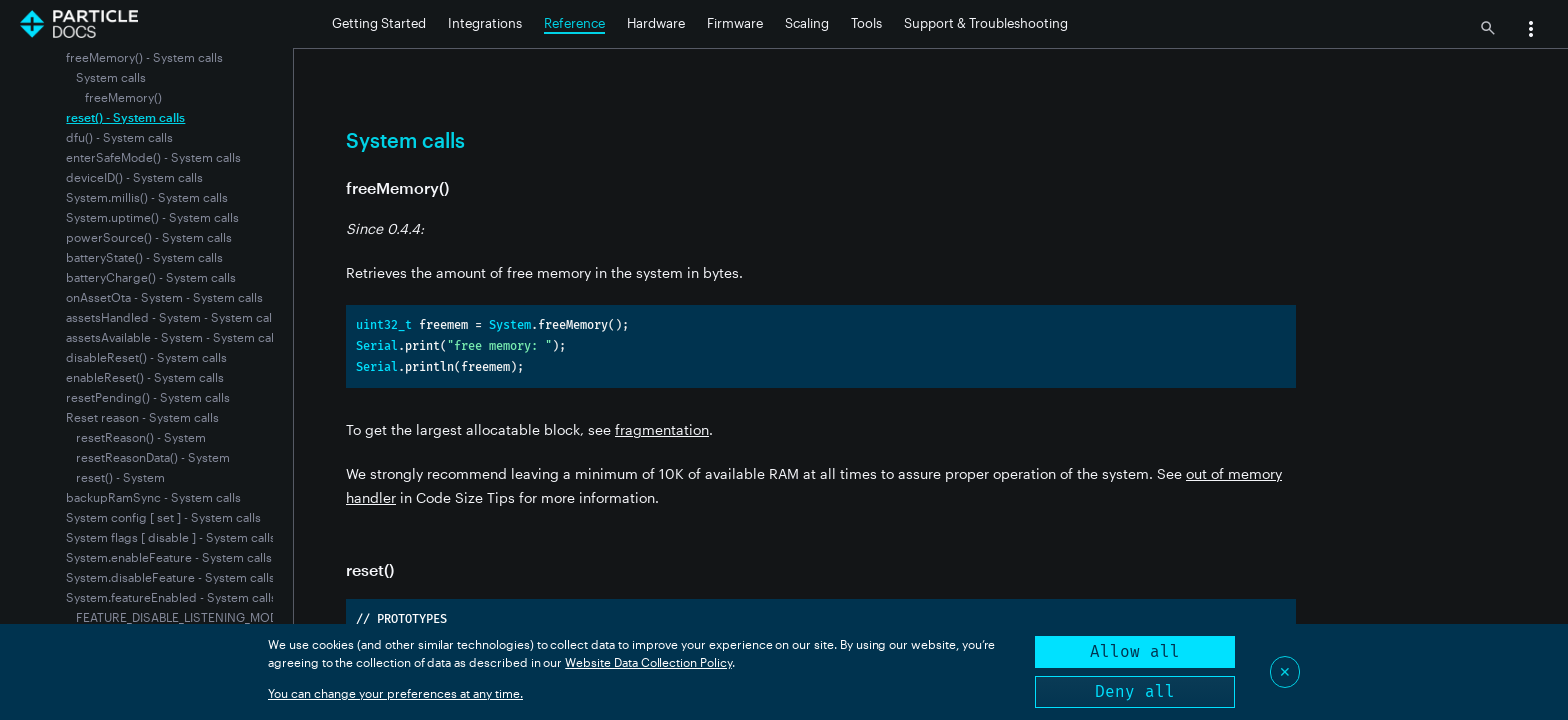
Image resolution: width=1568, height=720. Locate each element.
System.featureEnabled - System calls (171, 597)
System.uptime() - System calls (152, 217)
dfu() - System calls (119, 137)
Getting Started (379, 23)
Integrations (485, 23)
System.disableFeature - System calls (170, 577)
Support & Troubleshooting (986, 23)
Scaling (807, 23)
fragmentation (662, 429)
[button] (1531, 31)
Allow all (1135, 651)
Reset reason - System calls (142, 417)
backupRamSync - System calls (153, 497)
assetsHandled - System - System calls (173, 317)
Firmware (735, 23)
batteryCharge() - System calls (151, 277)
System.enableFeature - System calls (169, 557)
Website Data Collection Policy (648, 662)
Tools (866, 23)
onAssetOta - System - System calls (164, 297)
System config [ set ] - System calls (163, 517)
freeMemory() (123, 97)
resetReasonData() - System (153, 457)
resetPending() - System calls (148, 397)
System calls (111, 77)
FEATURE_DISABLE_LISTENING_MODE (180, 617)
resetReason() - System (141, 437)
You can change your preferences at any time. (395, 693)
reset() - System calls (125, 117)
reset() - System (120, 477)
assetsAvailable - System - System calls (174, 337)
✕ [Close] (1285, 671)
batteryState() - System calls (144, 257)
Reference (574, 23)
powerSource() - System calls (149, 237)
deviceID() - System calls (134, 177)
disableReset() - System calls (146, 357)
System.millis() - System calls (147, 197)
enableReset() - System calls (145, 377)
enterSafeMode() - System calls (153, 157)
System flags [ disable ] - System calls (171, 537)
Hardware (656, 23)
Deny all (1135, 691)
